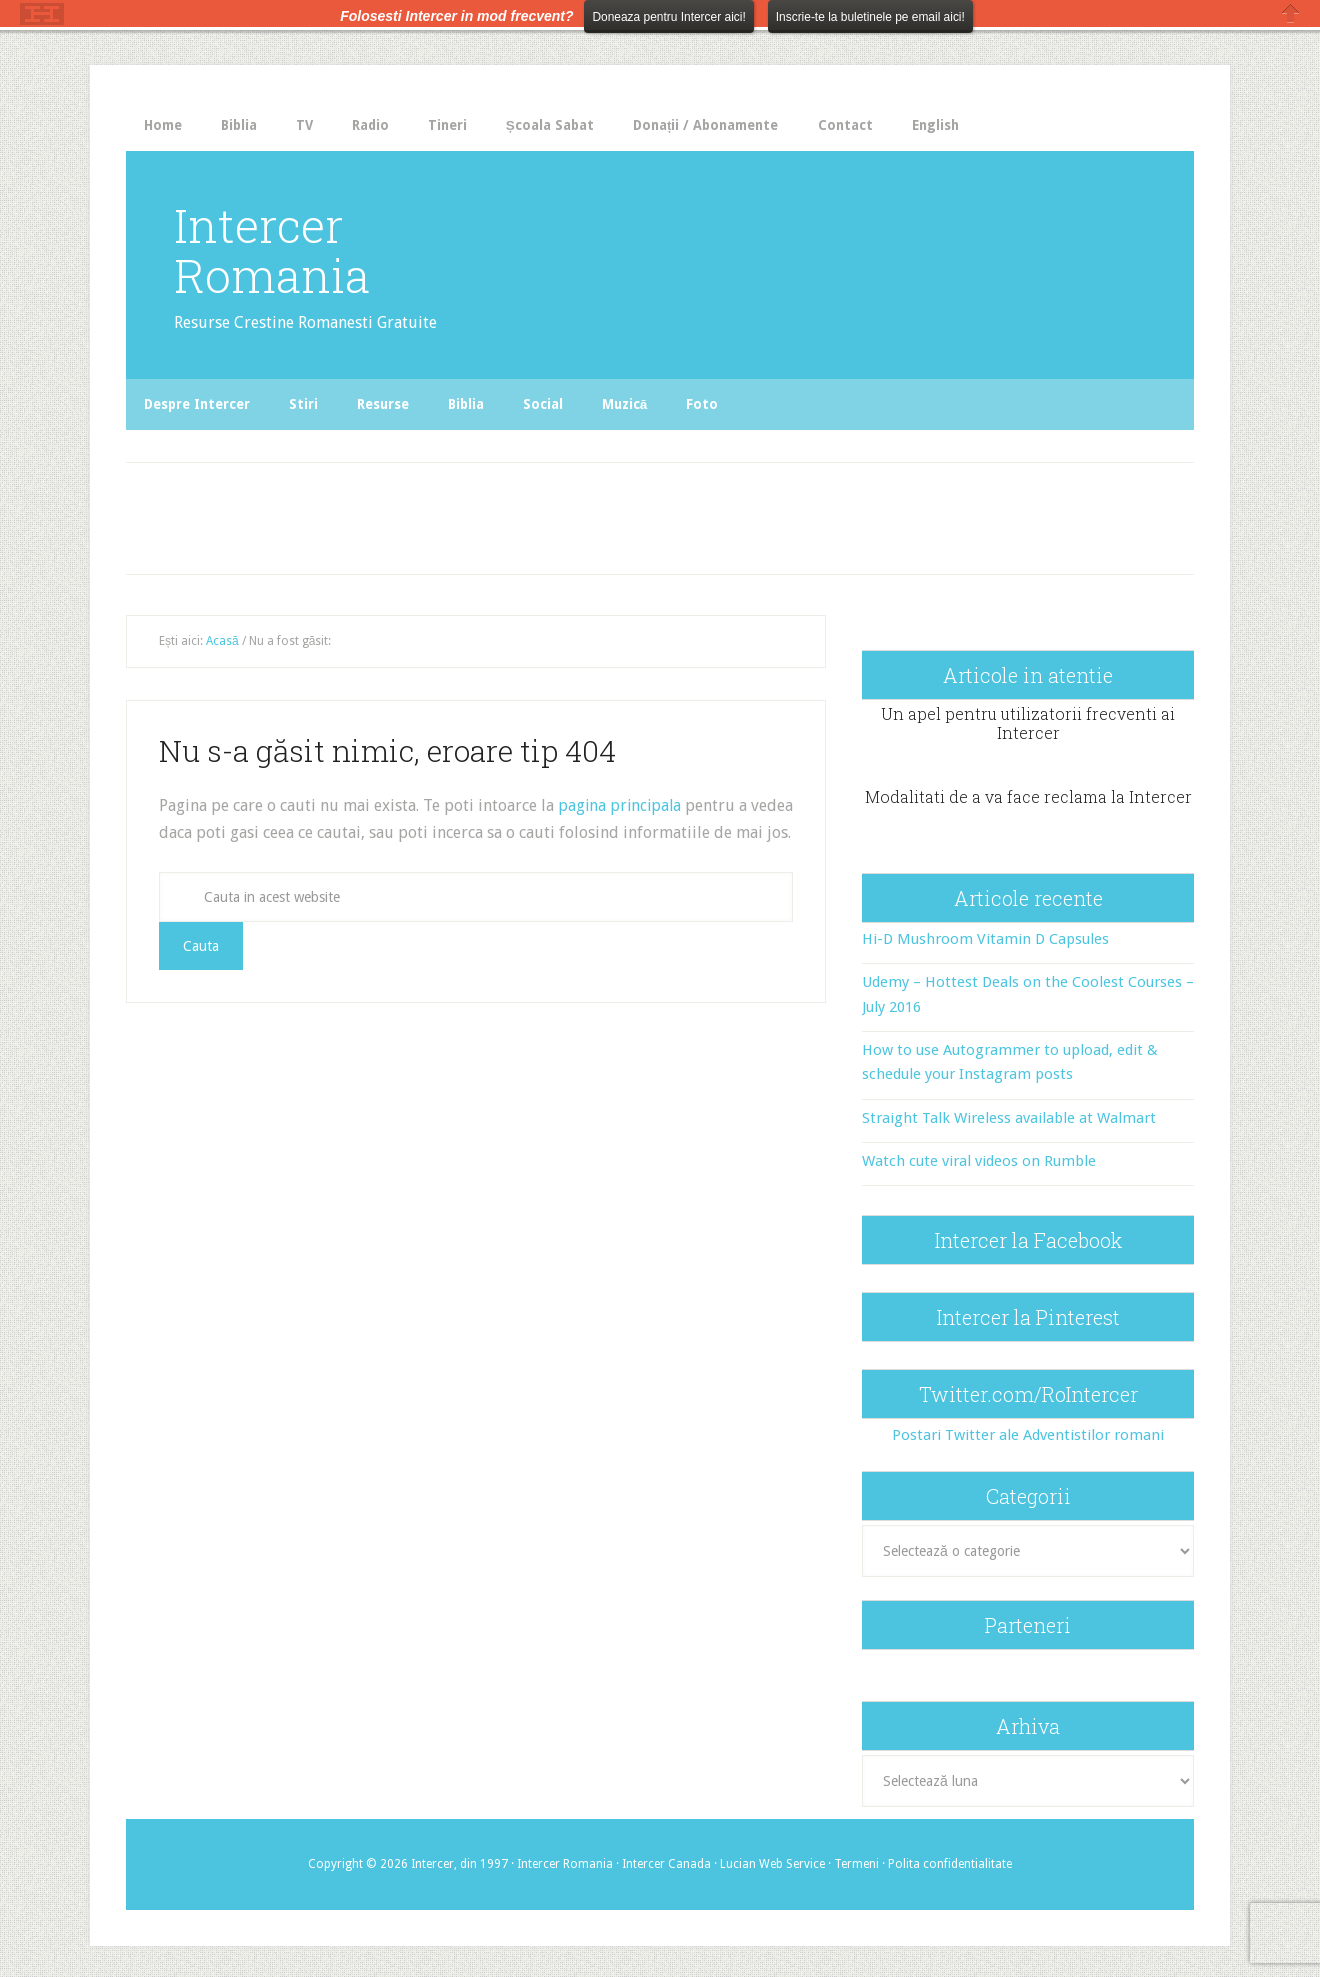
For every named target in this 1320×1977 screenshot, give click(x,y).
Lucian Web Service (772, 1863)
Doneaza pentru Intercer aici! (668, 17)
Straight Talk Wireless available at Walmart (1009, 1117)
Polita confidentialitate (950, 1863)
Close (1291, 13)
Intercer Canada (666, 1863)
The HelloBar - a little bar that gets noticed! (42, 14)
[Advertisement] (542, 512)
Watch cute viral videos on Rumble (979, 1160)
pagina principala (621, 805)
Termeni (856, 1863)
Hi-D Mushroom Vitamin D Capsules (985, 938)
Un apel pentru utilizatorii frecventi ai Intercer (1028, 722)
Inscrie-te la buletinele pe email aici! (870, 17)
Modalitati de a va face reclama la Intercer (1028, 795)
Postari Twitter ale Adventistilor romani (1028, 1435)
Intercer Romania (279, 249)
